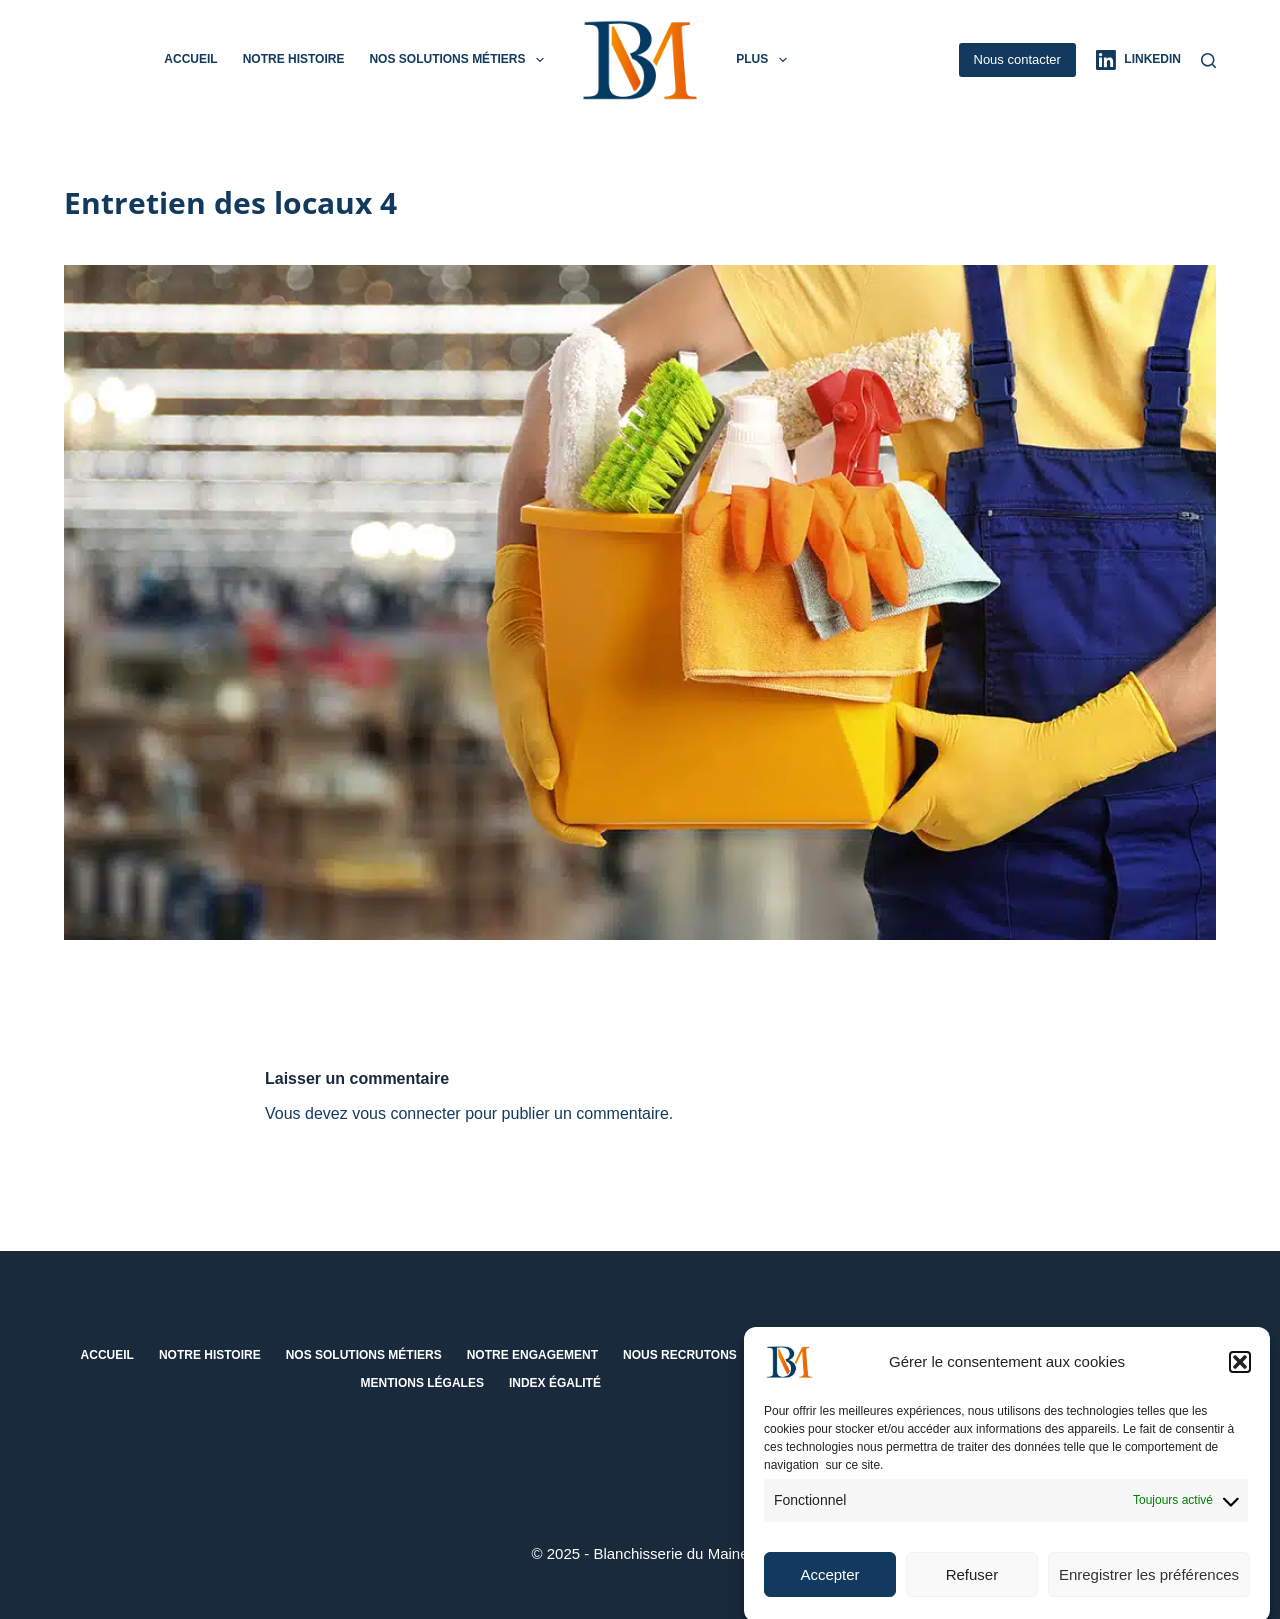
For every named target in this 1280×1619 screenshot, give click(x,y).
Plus (765, 60)
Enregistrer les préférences (1149, 1587)
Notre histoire (294, 59)
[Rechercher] (1208, 60)
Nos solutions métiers (460, 60)
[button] (1240, 1375)
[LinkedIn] (1138, 60)
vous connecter (406, 1113)
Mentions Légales (422, 1383)
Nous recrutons (680, 1355)
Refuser (972, 1587)
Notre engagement (532, 1355)
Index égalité (555, 1383)
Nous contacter (1017, 59)
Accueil (190, 59)
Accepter (829, 1587)
